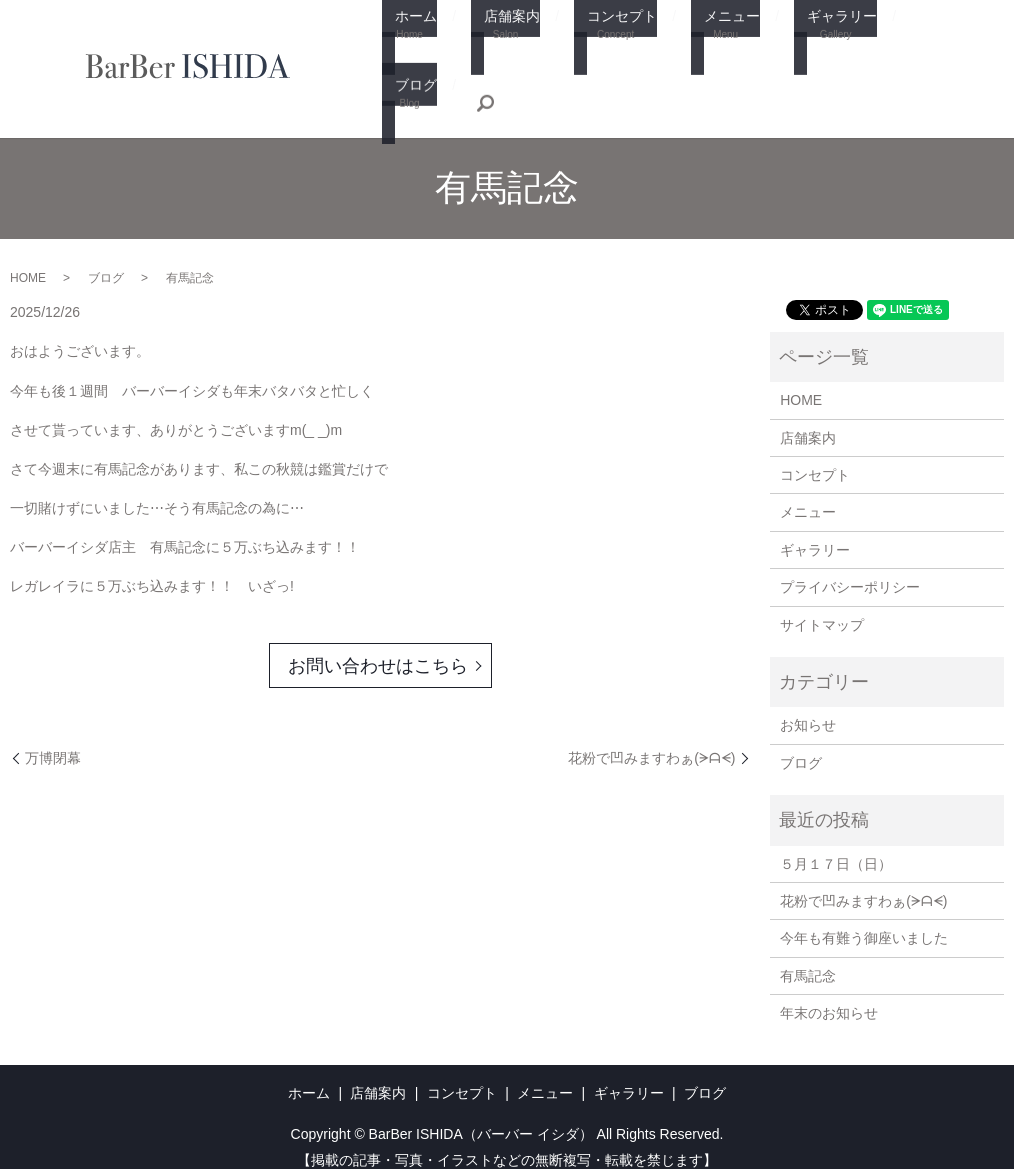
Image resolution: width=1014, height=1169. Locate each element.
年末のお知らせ (829, 995)
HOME (28, 260)
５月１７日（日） (836, 845)
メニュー (693, 42)
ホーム (404, 42)
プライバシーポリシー (850, 569)
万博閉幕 (53, 739)
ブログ (887, 42)
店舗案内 (491, 42)
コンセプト (591, 42)
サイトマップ (822, 606)
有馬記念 (808, 957)
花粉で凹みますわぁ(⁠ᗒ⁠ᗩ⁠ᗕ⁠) (651, 739)
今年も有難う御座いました (864, 920)
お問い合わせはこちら (378, 647)
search (397, 83)
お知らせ (808, 707)
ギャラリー (794, 42)
